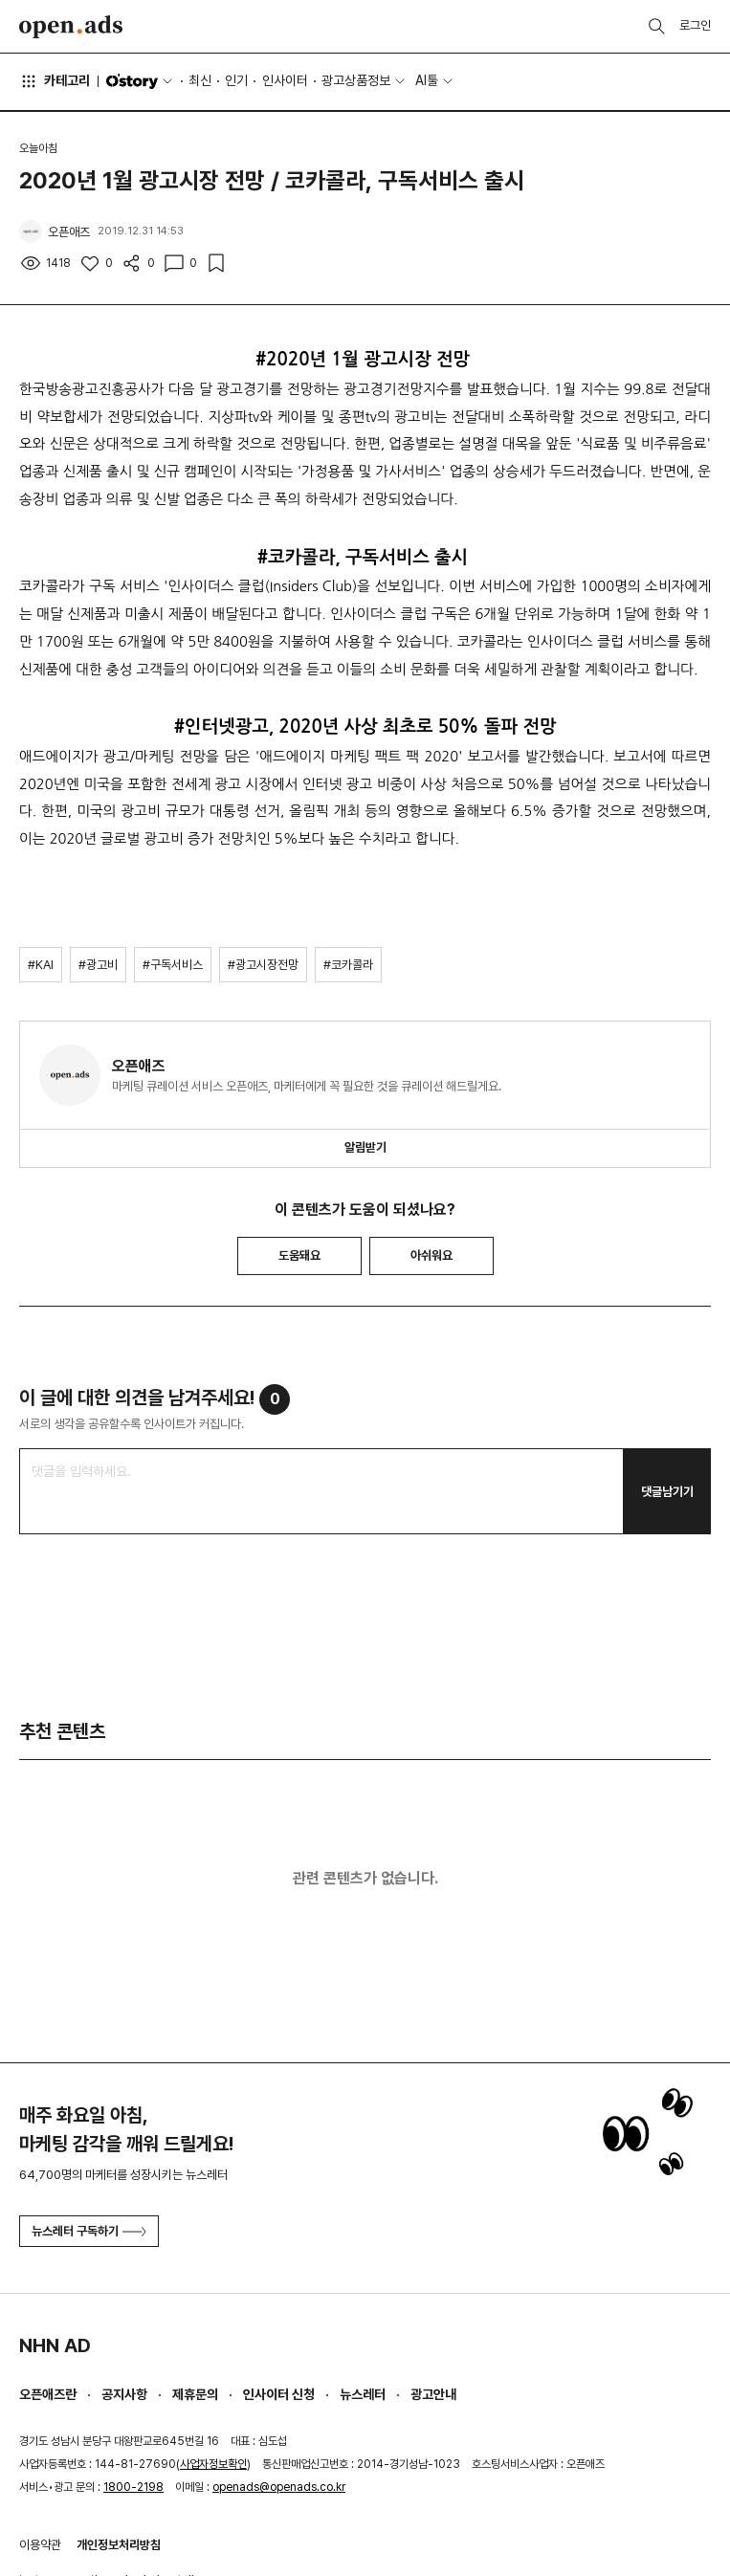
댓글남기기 (667, 1492)
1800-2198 (133, 2487)
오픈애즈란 (48, 2394)
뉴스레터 (363, 2394)
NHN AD (55, 2345)
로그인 (695, 25)
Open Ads (70, 26)
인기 (236, 80)
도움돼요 (299, 1255)
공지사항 (124, 2394)
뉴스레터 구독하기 (89, 2231)
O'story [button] (140, 81)
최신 (199, 80)
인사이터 (285, 80)
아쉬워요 (431, 1255)
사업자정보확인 (213, 2464)
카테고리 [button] (54, 81)
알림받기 (365, 1147)
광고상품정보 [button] (355, 80)
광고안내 (433, 2394)
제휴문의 (195, 2394)
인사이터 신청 (279, 2394)
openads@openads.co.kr (278, 2487)
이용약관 (40, 2545)
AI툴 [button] (426, 80)
